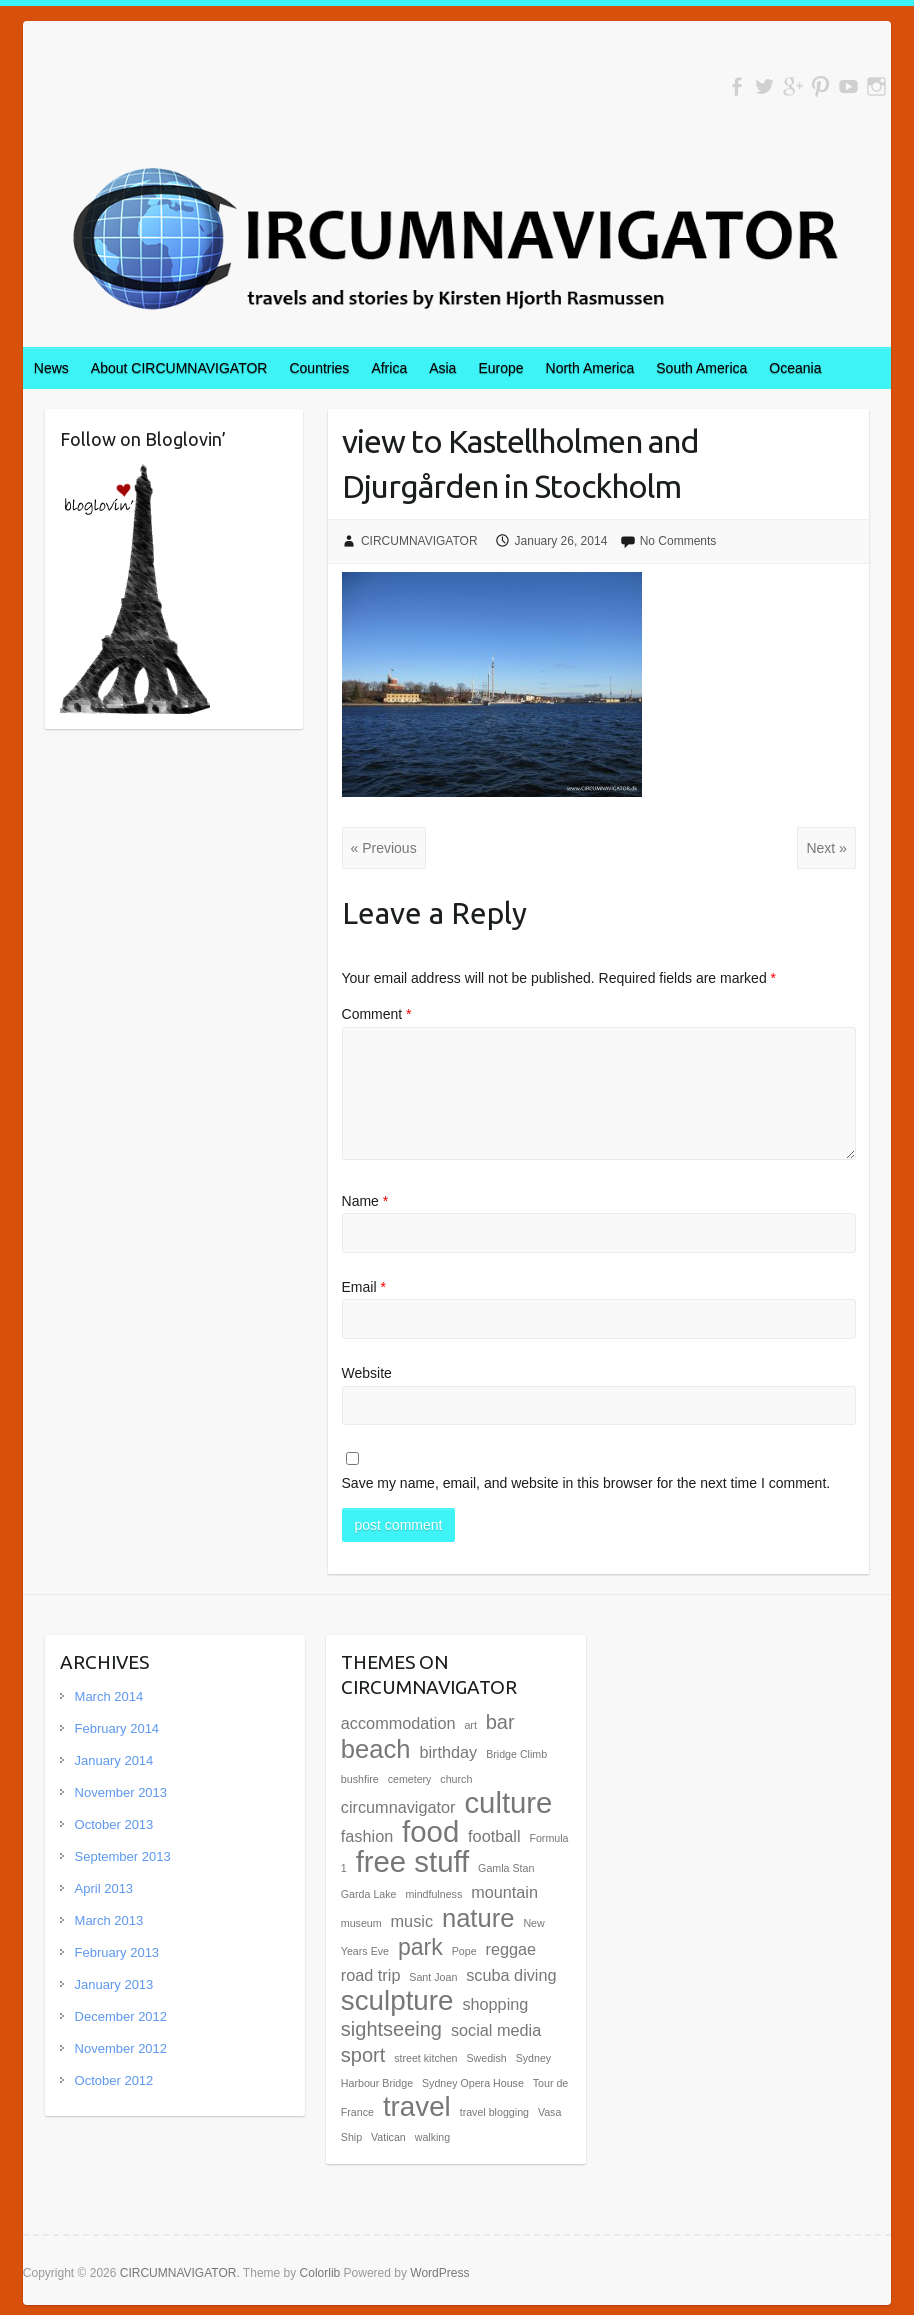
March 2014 (109, 1696)
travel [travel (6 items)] (417, 2106)
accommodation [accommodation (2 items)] (398, 1723)
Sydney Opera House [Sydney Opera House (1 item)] (473, 2083)
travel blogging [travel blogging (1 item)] (494, 2112)
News (51, 368)
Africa (389, 368)
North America (590, 368)
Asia (442, 368)
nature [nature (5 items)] (478, 1918)
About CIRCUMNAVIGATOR (179, 368)
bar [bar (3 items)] (500, 1722)
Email (364, 1287)
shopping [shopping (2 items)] (495, 2004)
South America (701, 368)
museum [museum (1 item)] (361, 1923)
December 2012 (121, 2016)
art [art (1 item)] (470, 1725)
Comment (377, 1014)
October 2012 (114, 2080)
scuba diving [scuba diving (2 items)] (511, 1975)
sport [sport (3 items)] (363, 2055)
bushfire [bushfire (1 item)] (360, 1779)
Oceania (795, 368)
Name (365, 1201)
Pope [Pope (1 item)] (464, 1951)
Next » (826, 848)
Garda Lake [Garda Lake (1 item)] (369, 1894)
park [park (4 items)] (420, 1947)
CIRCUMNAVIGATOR (419, 541)
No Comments (678, 541)
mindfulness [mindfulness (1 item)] (433, 1894)
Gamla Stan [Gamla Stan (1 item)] (506, 1868)
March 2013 (109, 1920)
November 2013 (121, 1792)
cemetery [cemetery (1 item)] (410, 1779)
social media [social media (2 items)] (496, 2030)
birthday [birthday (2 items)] (448, 1752)
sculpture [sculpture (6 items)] (397, 2000)
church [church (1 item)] (456, 1779)
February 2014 (117, 1728)
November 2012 (121, 2048)
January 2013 (114, 1984)
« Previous (384, 848)
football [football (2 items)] (494, 1836)
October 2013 (114, 1824)
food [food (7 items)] (430, 1831)
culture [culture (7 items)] (508, 1802)
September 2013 (123, 1856)
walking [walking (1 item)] (433, 2137)
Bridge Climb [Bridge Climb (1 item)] (516, 1754)
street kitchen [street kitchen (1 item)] (425, 2058)
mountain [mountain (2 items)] (504, 1892)
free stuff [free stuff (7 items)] (413, 1861)
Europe (500, 368)
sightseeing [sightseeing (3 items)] (391, 2029)
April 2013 (104, 1888)
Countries (319, 368)
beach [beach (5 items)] (376, 1749)
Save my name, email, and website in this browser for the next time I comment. (586, 1483)
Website (367, 1373)
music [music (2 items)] (412, 1921)
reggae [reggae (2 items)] (511, 1949)
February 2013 (117, 1952)
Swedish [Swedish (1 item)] (486, 2058)
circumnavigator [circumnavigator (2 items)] (398, 1807)
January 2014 (114, 1760)
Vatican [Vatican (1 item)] (388, 2137)
